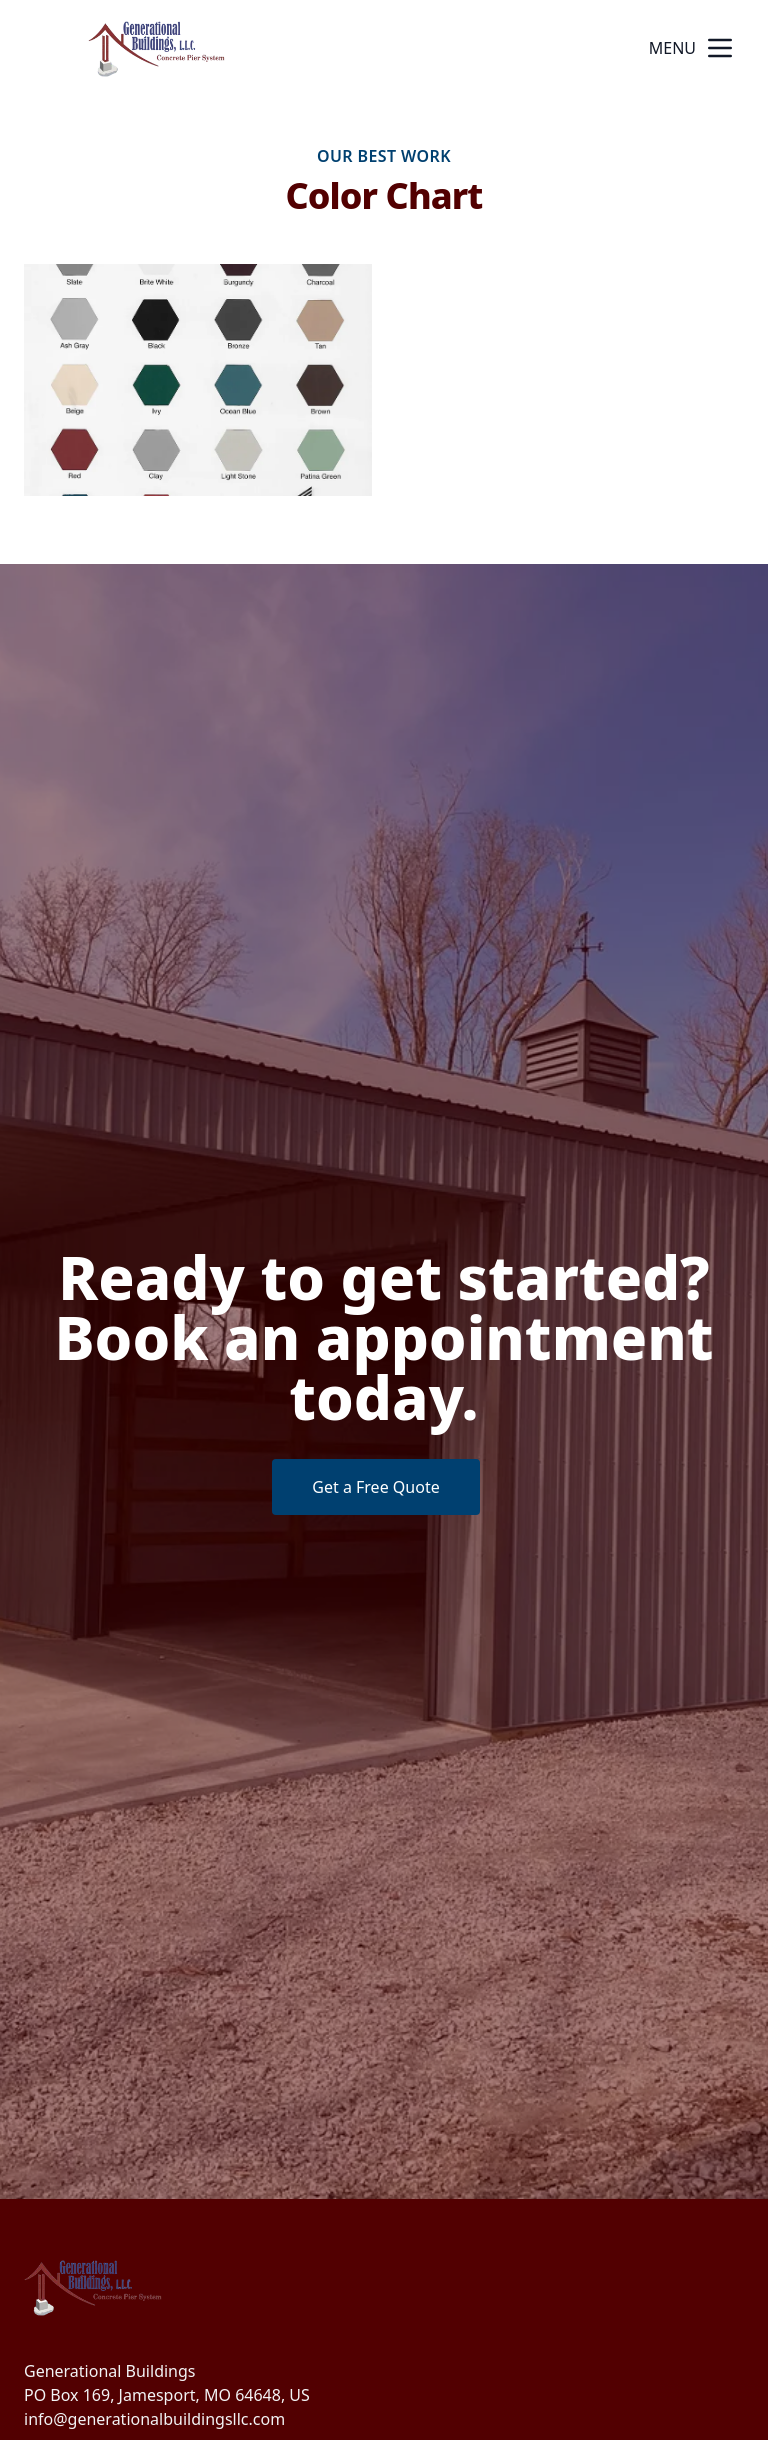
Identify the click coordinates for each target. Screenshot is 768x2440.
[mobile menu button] (720, 48)
